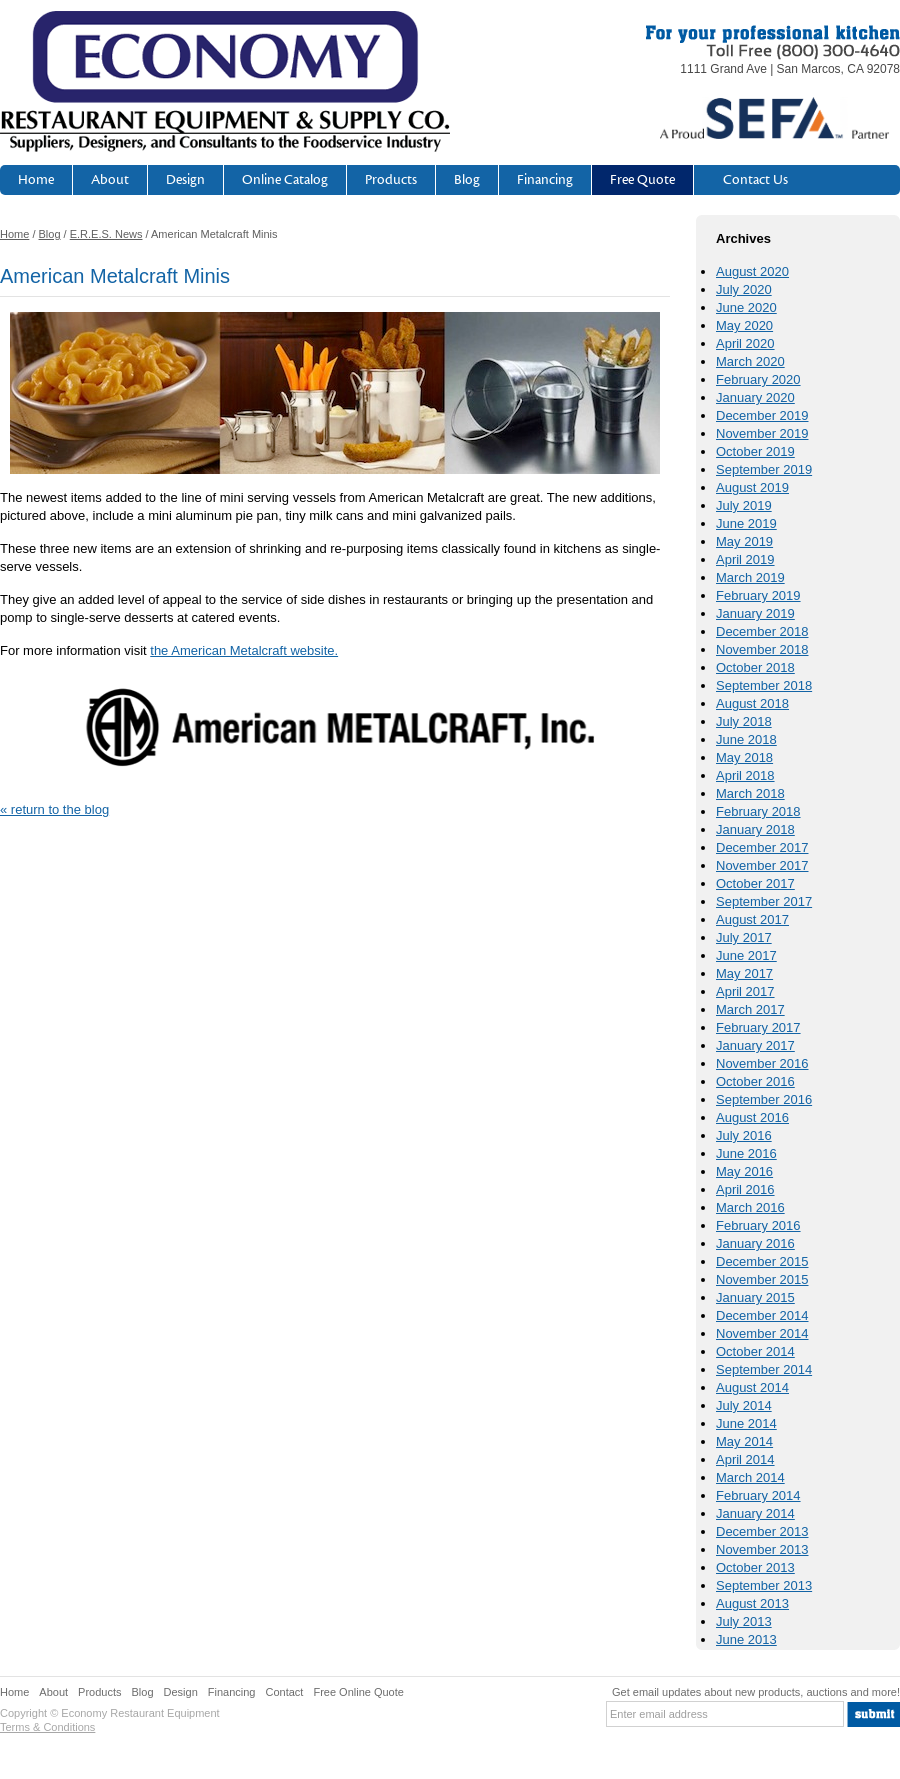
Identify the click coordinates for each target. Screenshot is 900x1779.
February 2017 (758, 1027)
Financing (545, 180)
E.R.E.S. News (106, 234)
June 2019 (746, 523)
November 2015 (762, 1279)
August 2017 (752, 919)
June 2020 (746, 307)
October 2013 (755, 1567)
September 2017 (764, 901)
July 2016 (744, 1135)
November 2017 (762, 865)
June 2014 (746, 1423)
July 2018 (744, 721)
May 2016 (744, 1171)
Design (185, 180)
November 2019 (762, 433)
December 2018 (762, 631)
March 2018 (750, 793)
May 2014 (744, 1441)
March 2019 (750, 577)
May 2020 (744, 325)
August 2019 (752, 487)
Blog (467, 180)
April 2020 (745, 343)
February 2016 (758, 1225)
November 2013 (762, 1549)
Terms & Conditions (47, 1727)
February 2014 (758, 1495)
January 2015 (755, 1297)
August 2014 (752, 1387)
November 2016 (762, 1063)
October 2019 (755, 451)
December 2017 (762, 847)
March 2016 (750, 1207)
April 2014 (745, 1459)
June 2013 (746, 1639)
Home (36, 180)
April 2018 (745, 775)
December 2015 (762, 1261)
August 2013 (752, 1603)
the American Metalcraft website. (244, 650)
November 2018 (762, 649)
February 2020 (758, 379)
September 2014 (764, 1369)
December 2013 (762, 1531)
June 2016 (746, 1153)
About (110, 180)
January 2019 (755, 613)
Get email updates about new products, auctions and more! (756, 1692)
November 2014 (762, 1333)
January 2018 (755, 829)
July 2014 (744, 1405)
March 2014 (750, 1477)
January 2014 (755, 1513)
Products (391, 180)
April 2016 (745, 1189)
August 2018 (752, 703)
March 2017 (750, 1009)
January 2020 (755, 397)
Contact (285, 1692)
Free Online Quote (358, 1692)
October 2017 (755, 883)
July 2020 (744, 289)
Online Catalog (285, 180)
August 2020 (752, 271)
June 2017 (746, 955)
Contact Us (755, 180)
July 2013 (744, 1621)
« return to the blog (54, 809)
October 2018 (755, 667)
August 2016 (752, 1117)
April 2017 (745, 991)
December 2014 (762, 1315)
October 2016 (755, 1081)
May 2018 (744, 757)
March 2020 (750, 361)
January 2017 (755, 1045)
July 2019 (744, 505)
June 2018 (746, 739)
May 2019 (744, 541)
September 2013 (764, 1585)
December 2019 (762, 415)
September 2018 (764, 685)
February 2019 (758, 595)
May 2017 (744, 973)
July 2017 (744, 937)
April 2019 (745, 559)
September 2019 (764, 469)
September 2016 (764, 1099)
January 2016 (755, 1243)
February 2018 (758, 811)
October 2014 (755, 1351)
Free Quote (642, 180)
